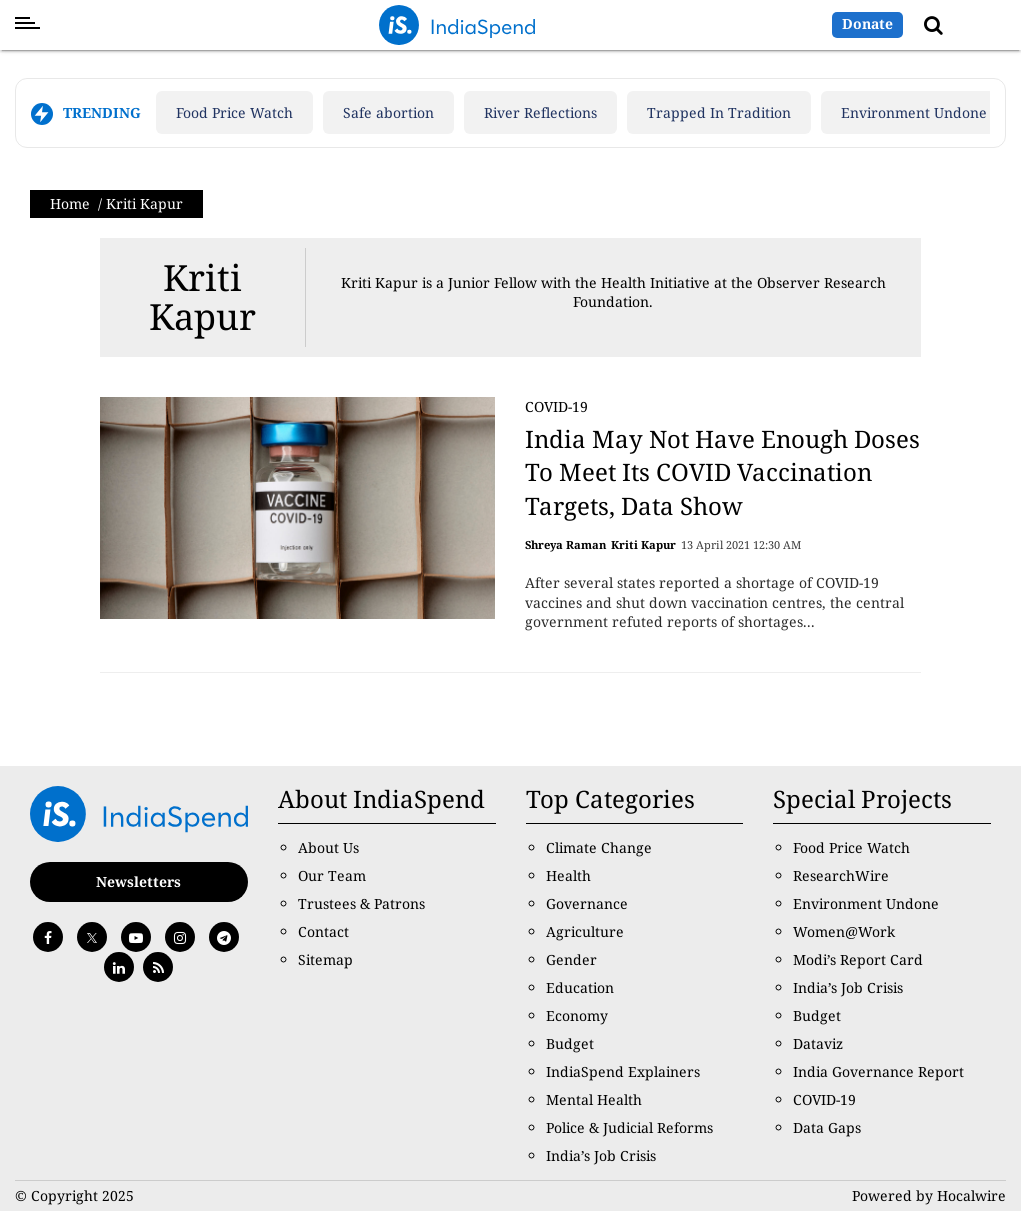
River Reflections (540, 112)
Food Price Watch (234, 112)
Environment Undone (914, 112)
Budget (570, 1043)
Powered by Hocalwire (929, 1195)
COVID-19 (556, 406)
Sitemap (325, 959)
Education (580, 987)
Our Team (332, 875)
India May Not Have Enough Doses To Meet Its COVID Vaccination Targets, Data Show (722, 472)
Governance (587, 903)
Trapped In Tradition (719, 112)
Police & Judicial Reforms (629, 1127)
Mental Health (594, 1099)
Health (568, 875)
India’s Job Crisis (601, 1155)
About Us (328, 847)
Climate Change (599, 847)
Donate (867, 23)
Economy (577, 1015)
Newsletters (138, 881)
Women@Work (844, 931)
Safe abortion (388, 112)
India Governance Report (878, 1071)
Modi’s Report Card (858, 959)
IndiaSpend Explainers (623, 1071)
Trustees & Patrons (361, 903)
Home (70, 203)
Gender (571, 959)
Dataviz (818, 1043)
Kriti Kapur (202, 297)
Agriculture (585, 931)
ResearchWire (841, 875)
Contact (323, 931)
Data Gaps (827, 1127)
